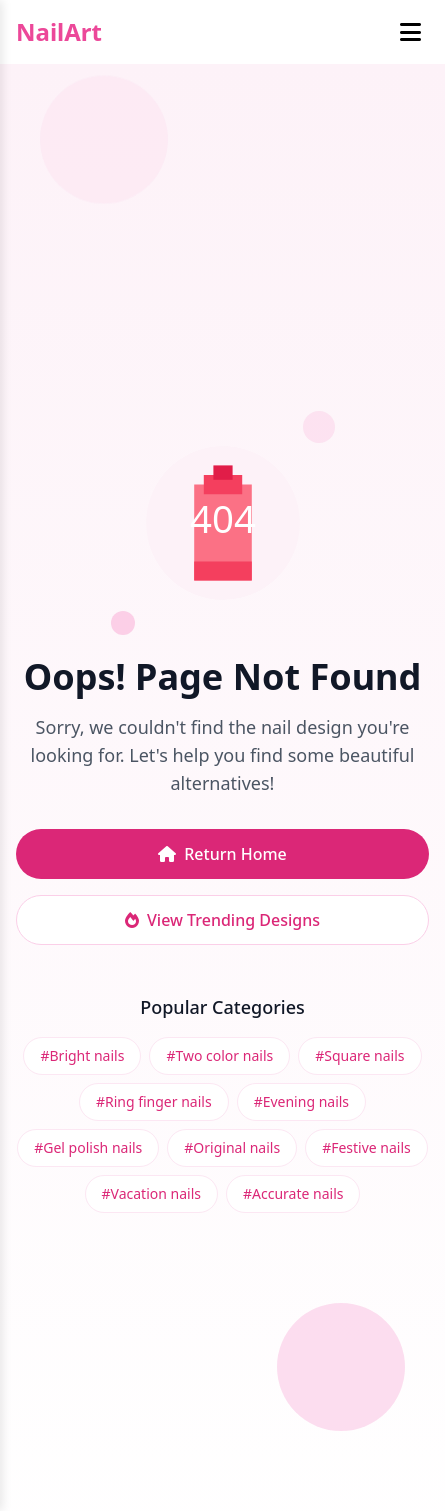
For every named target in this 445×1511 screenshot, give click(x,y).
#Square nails (359, 1055)
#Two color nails (219, 1055)
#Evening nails (301, 1101)
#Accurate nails (293, 1193)
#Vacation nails (151, 1193)
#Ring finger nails (154, 1101)
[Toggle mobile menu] (410, 32)
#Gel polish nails (88, 1147)
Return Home (222, 854)
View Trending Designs (222, 920)
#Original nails (232, 1147)
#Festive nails (366, 1147)
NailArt (59, 32)
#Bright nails (82, 1055)
